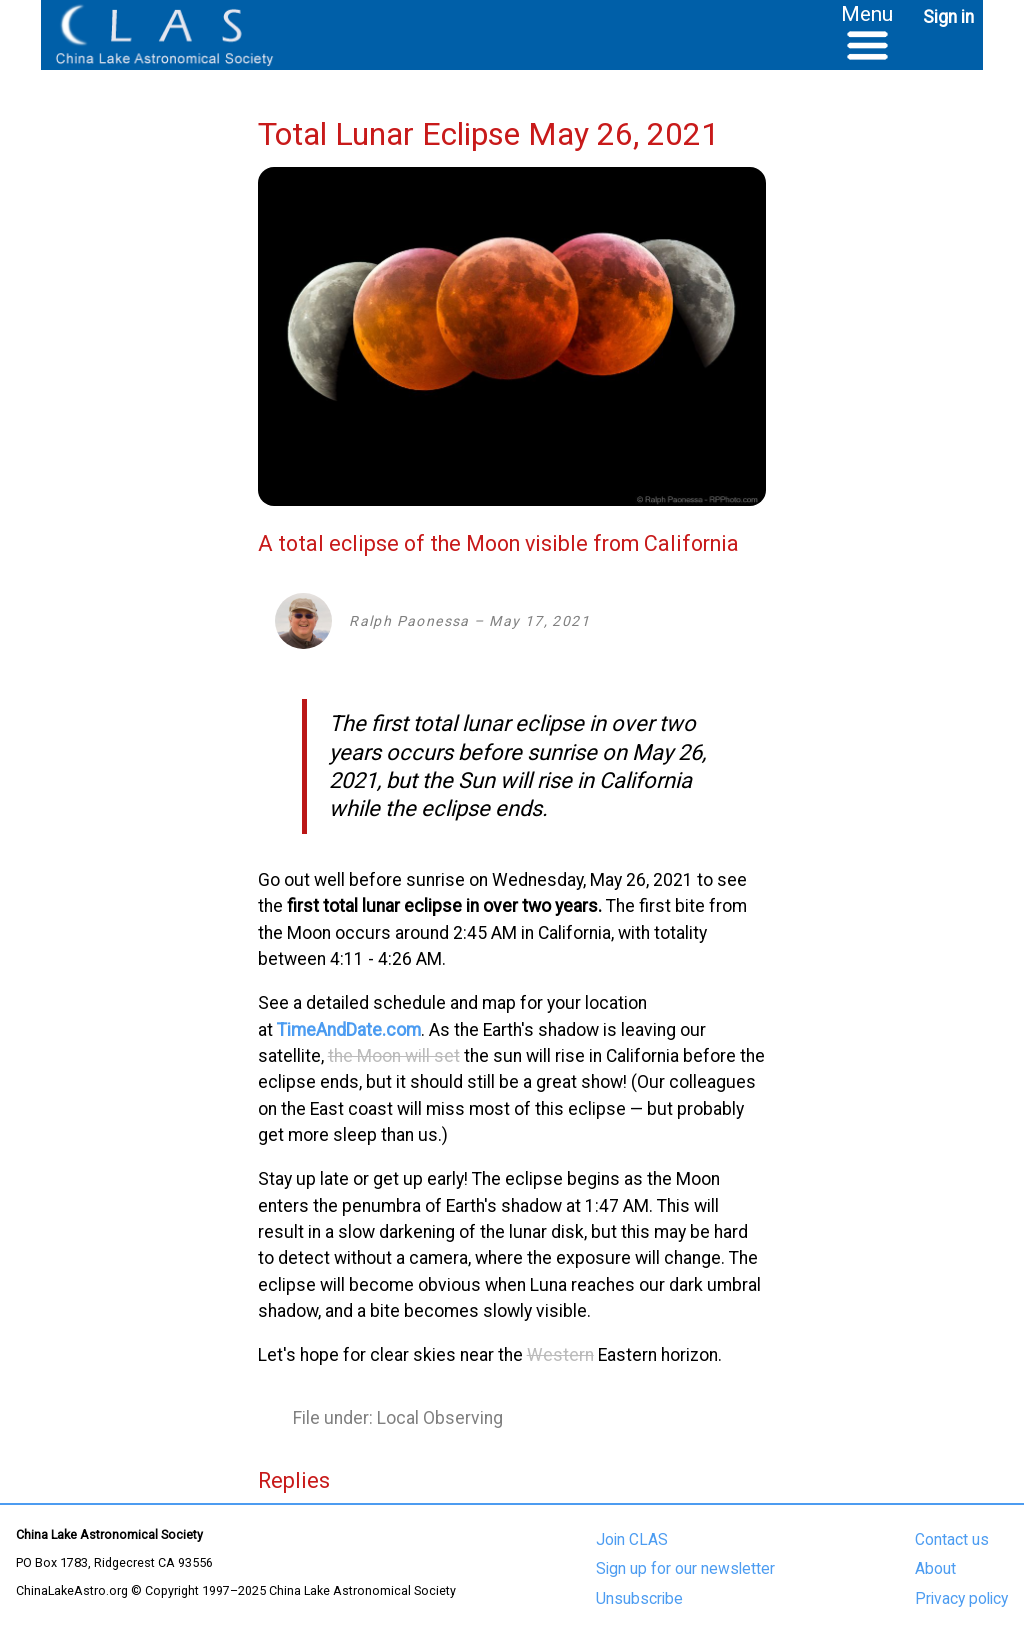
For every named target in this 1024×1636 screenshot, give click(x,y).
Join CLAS (632, 1540)
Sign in (948, 17)
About (935, 1569)
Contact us (952, 1540)
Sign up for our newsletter (685, 1569)
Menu (867, 13)
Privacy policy (961, 1599)
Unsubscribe (639, 1599)
